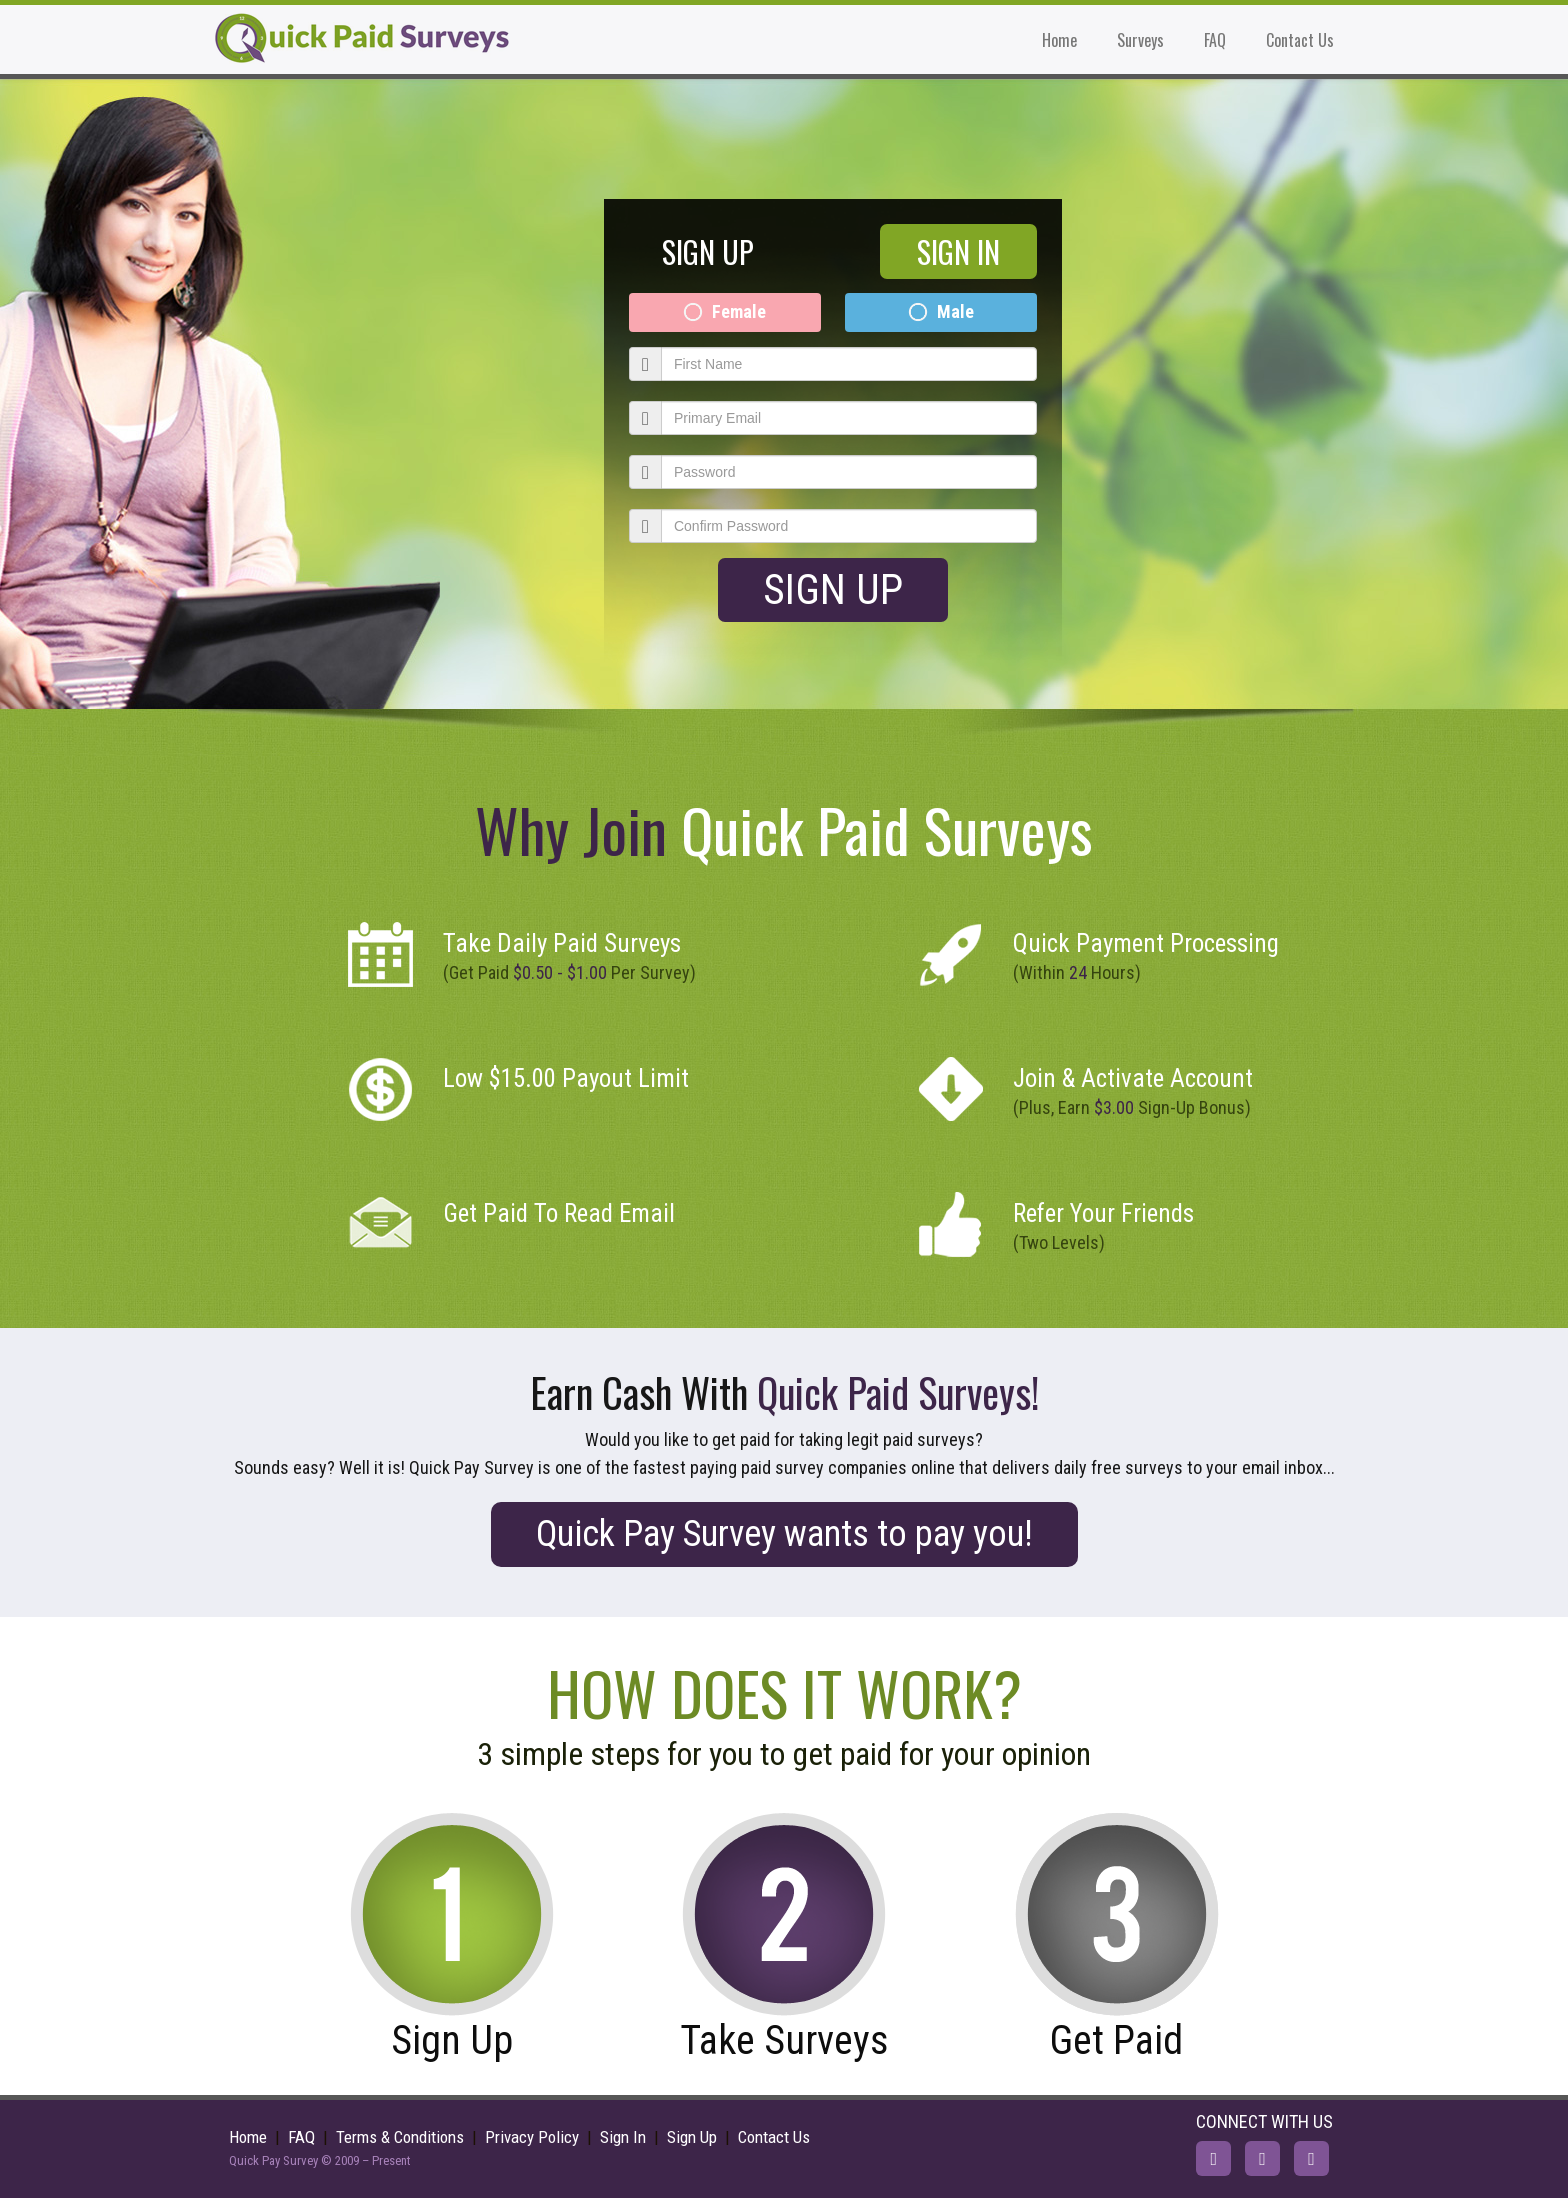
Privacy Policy (532, 2137)
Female (739, 311)
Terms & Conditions (400, 2137)
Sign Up (833, 589)
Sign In (623, 2137)
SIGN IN (958, 251)
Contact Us (1300, 40)
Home (1059, 40)
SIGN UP (708, 251)
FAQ (1215, 40)
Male (955, 311)
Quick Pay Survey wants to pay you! (784, 1534)
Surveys (1140, 40)
